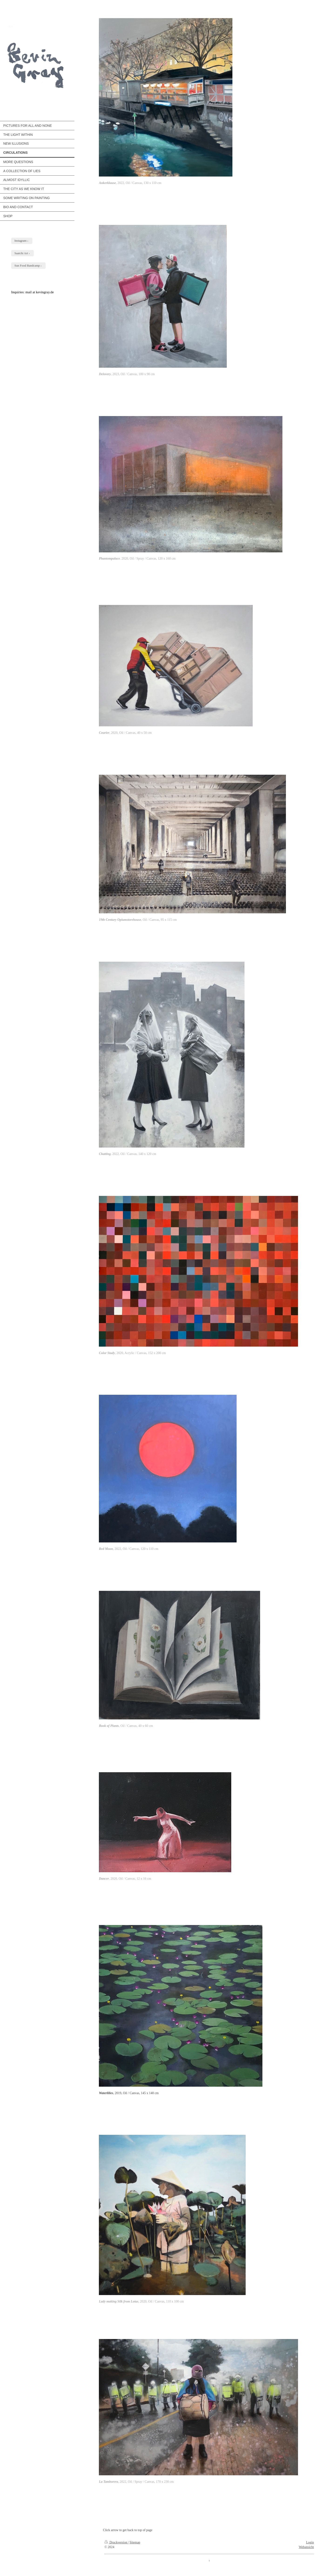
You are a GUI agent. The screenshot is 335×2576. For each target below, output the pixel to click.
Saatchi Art (21, 253)
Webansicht (306, 2547)
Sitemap (135, 2542)
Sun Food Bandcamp (27, 265)
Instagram (20, 240)
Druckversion (116, 2542)
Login (310, 2542)
